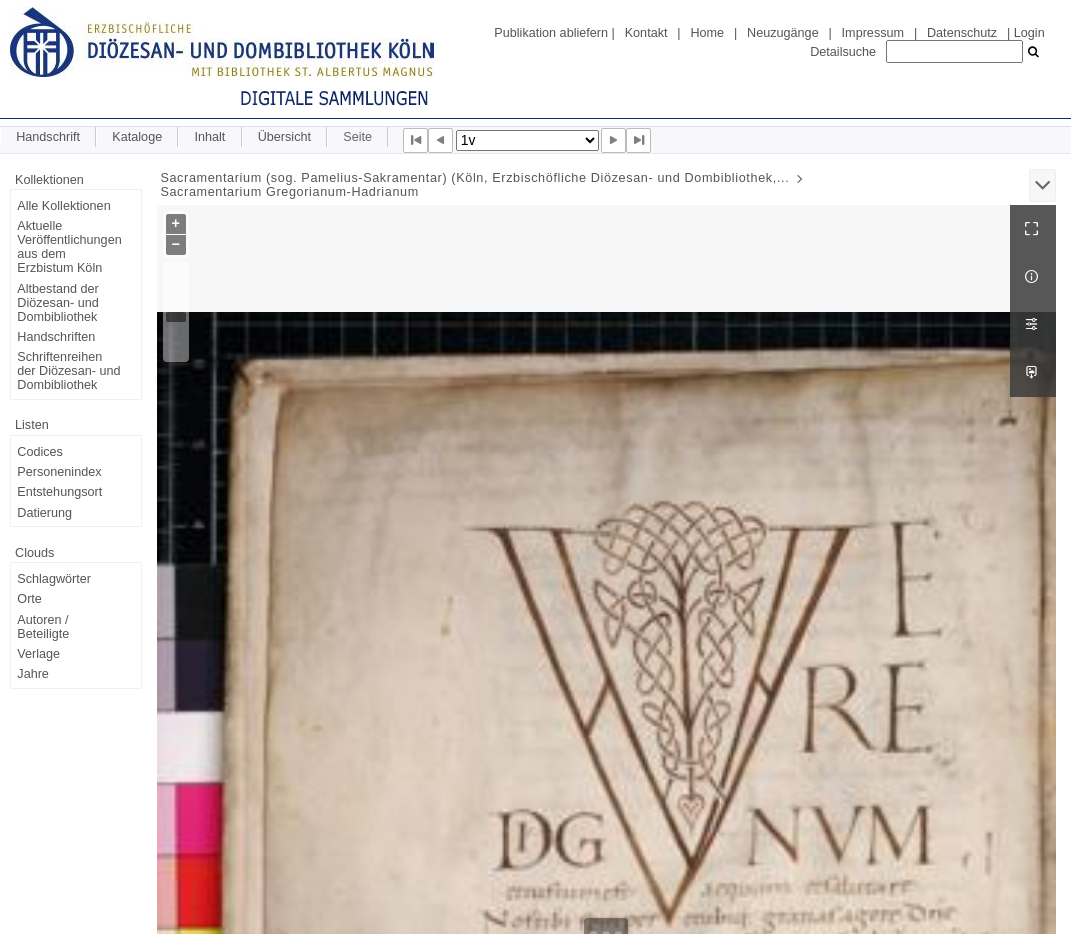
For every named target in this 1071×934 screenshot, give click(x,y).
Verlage (38, 654)
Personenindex (59, 472)
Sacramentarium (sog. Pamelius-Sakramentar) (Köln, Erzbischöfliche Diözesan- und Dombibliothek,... (474, 178)
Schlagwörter (54, 579)
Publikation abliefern (551, 33)
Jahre (33, 674)
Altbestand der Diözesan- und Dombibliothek (57, 303)
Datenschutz (962, 33)
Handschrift (48, 137)
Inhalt (209, 137)
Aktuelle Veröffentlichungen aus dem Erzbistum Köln (69, 247)
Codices (40, 452)
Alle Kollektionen (63, 206)
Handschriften (56, 337)
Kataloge (137, 137)
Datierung (44, 513)
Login (1029, 33)
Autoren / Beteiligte (43, 627)
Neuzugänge (783, 33)
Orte (29, 599)
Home (707, 33)
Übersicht (284, 137)
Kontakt (646, 33)
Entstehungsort (59, 492)
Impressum (873, 33)
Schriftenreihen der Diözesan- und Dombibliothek (68, 371)
